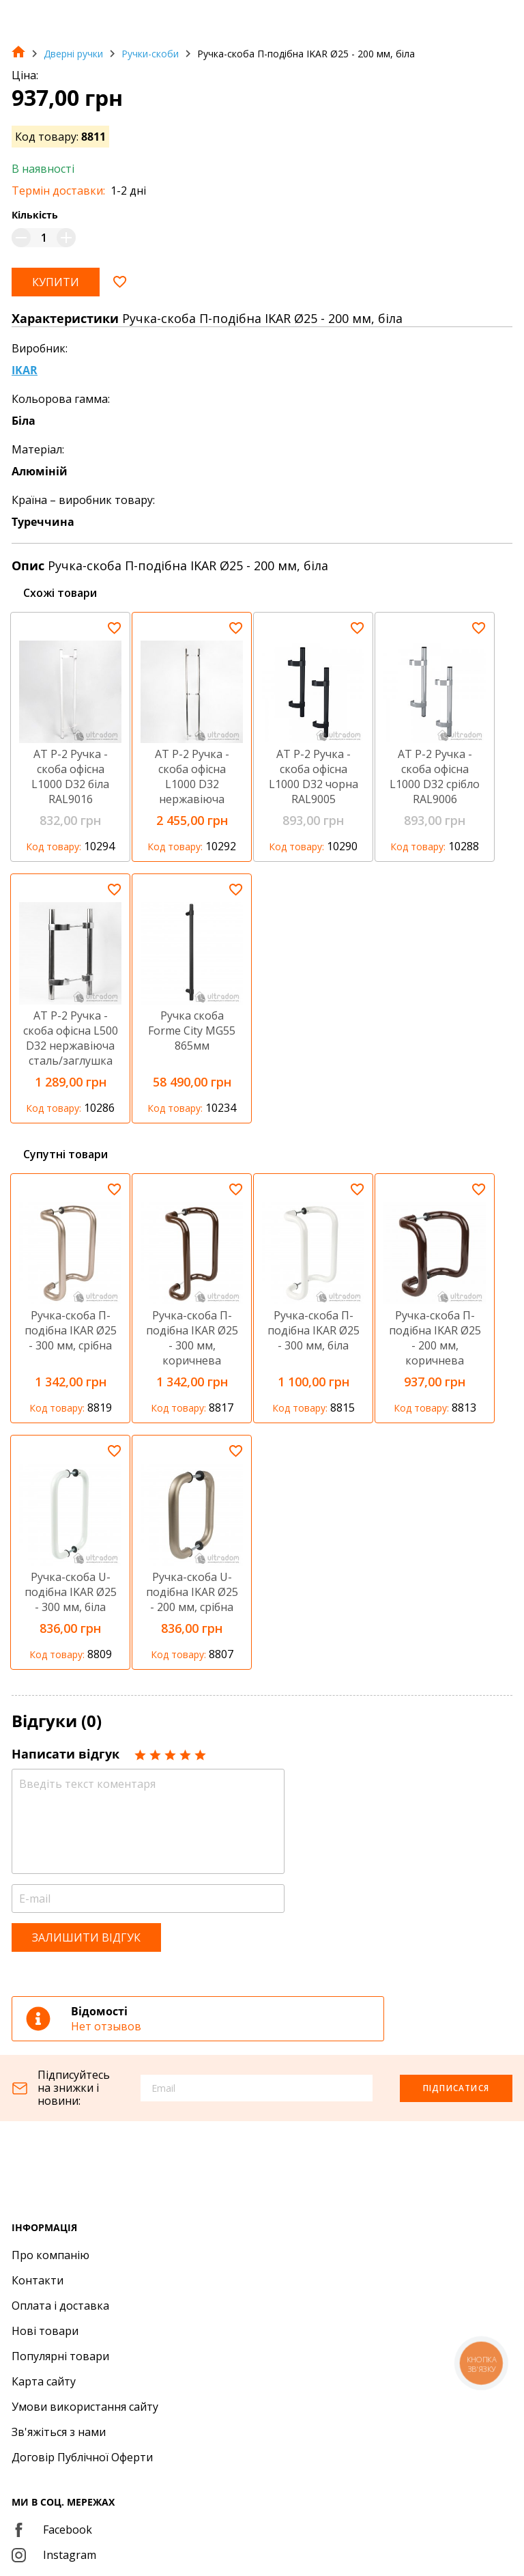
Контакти (37, 2280)
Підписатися (456, 2088)
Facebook (52, 2529)
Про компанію (50, 2255)
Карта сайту (44, 2381)
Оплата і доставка (60, 2305)
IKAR (25, 370)
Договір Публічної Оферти (82, 2457)
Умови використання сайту (85, 2406)
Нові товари (45, 2330)
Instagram (54, 2554)
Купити (55, 282)
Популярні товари (60, 2356)
